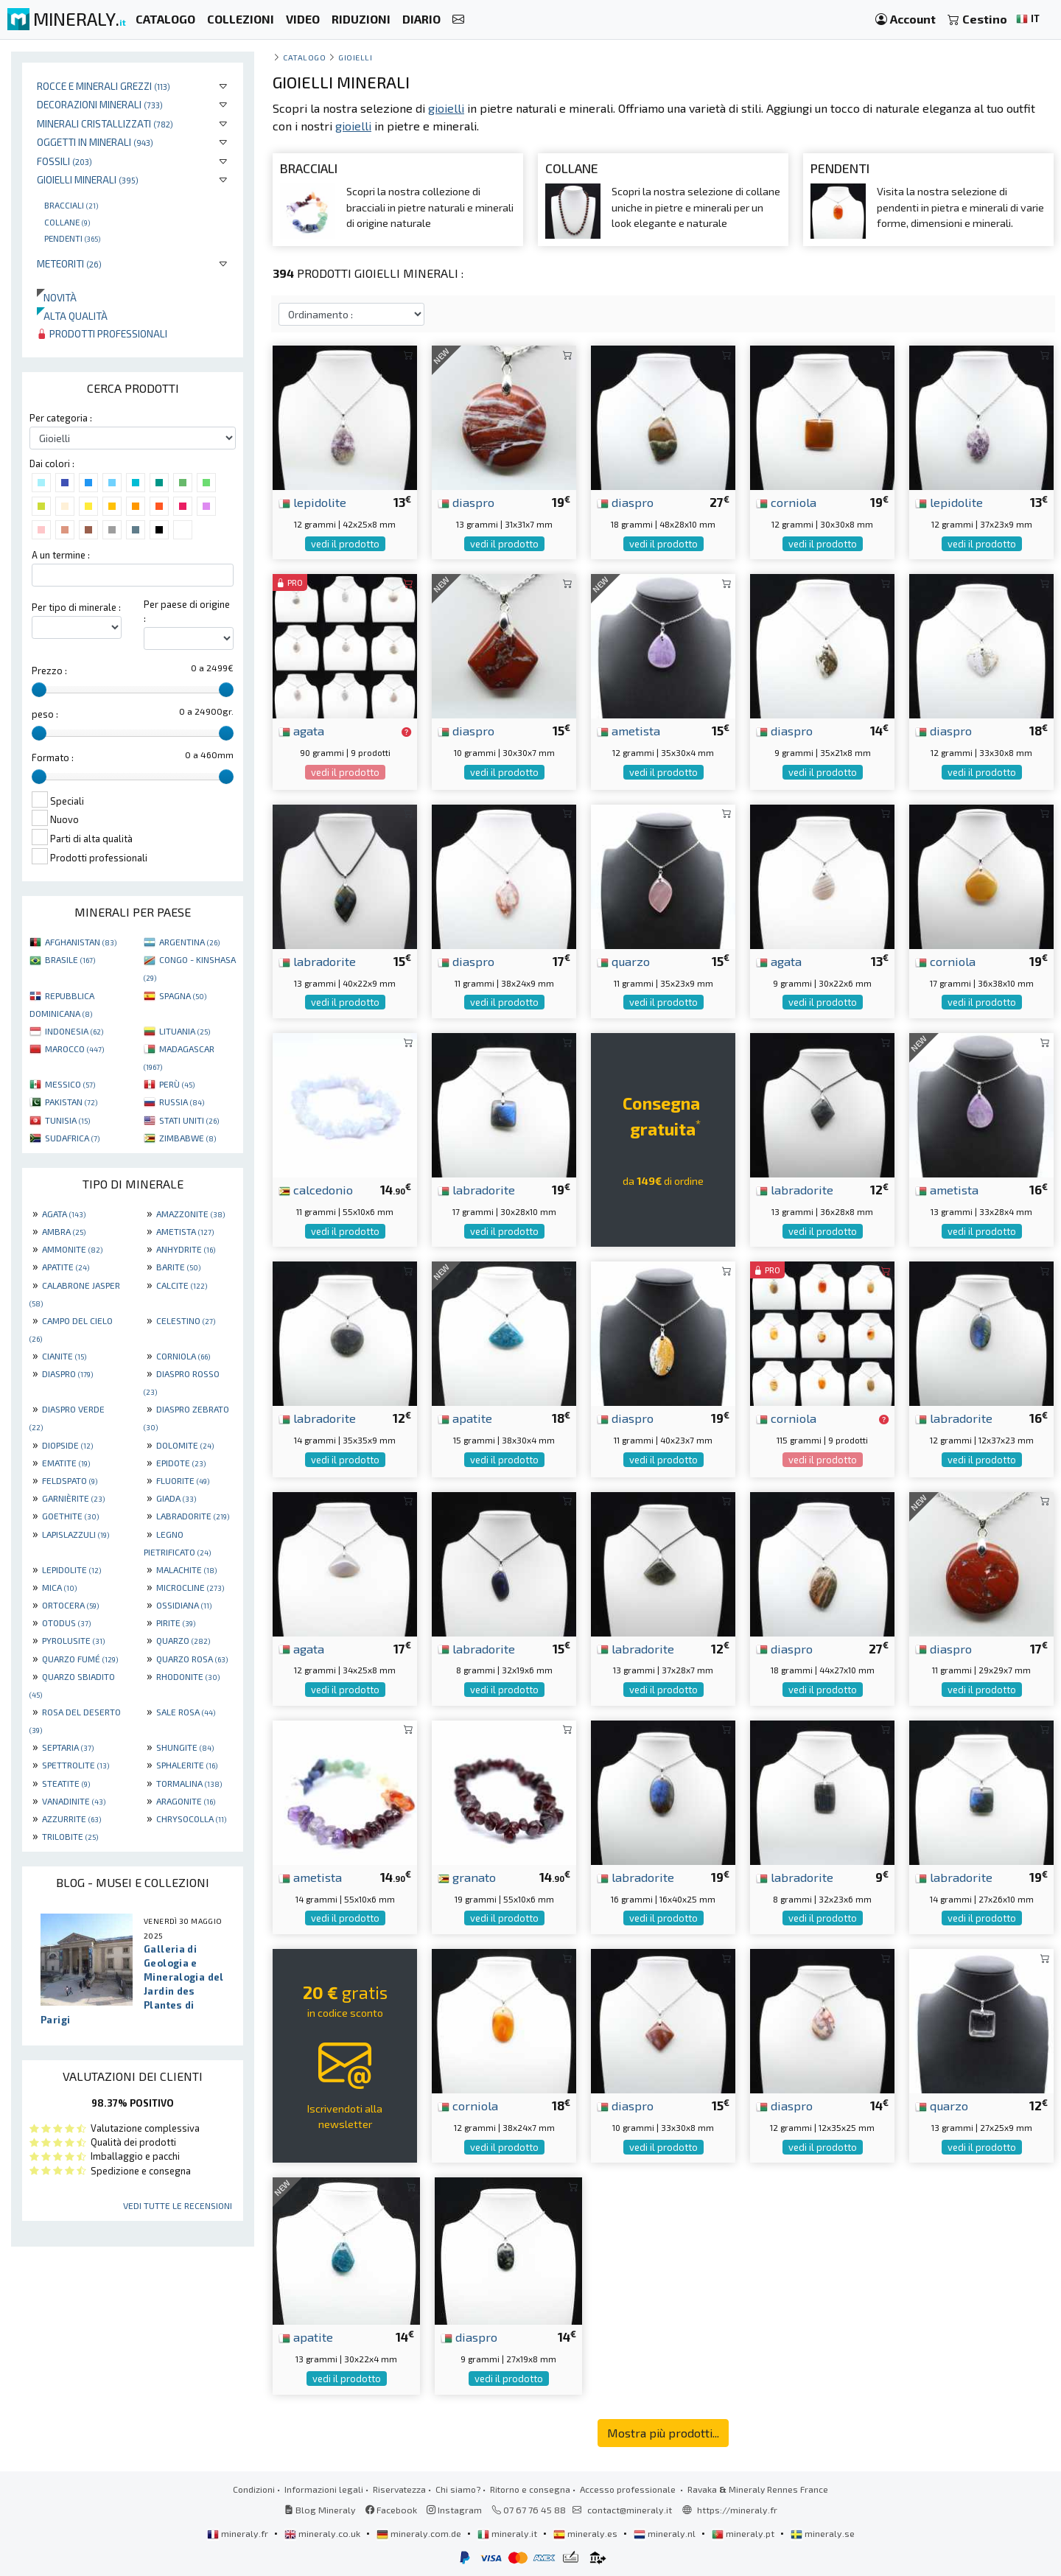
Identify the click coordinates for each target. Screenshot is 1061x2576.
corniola (786, 501)
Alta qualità (72, 315)
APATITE (65, 1266)
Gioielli (355, 57)
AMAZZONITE (190, 1213)
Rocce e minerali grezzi (103, 86)
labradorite (317, 960)
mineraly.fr (238, 2533)
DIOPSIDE (67, 1445)
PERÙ (177, 1084)
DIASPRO (67, 1373)
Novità (57, 297)
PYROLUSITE (73, 1640)
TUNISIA (67, 1120)
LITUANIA (184, 1031)
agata (301, 730)
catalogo (304, 57)
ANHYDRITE (185, 1249)
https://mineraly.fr (737, 2510)
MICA (59, 1587)
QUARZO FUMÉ (80, 1658)
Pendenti (72, 238)
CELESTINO (185, 1320)
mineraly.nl (666, 2533)
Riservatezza (399, 2489)
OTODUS (66, 1622)
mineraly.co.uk (323, 2533)
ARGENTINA (189, 942)
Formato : (53, 757)
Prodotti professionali (102, 333)
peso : (45, 714)
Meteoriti (69, 263)
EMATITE (66, 1462)
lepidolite (312, 501)
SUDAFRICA (72, 1138)
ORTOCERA (70, 1605)
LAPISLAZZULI (75, 1534)
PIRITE (175, 1622)
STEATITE (66, 1783)
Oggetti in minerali (95, 142)
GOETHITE (70, 1516)
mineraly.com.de (420, 2533)
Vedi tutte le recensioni (177, 2205)
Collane (67, 222)
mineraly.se (823, 2533)
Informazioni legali (323, 2489)
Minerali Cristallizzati (105, 123)
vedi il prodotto (345, 544)
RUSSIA (181, 1101)
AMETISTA (185, 1231)
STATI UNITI (189, 1120)
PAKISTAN (71, 1101)
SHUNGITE (185, 1747)
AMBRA (63, 1231)
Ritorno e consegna (530, 2489)
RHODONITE (188, 1676)
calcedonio (316, 1189)
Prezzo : (49, 670)
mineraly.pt (744, 2533)
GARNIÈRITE (73, 1498)
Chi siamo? (457, 2489)
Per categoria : (60, 418)
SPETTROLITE (75, 1765)
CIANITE (64, 1356)
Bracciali (71, 205)
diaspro (466, 501)
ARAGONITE (185, 1801)
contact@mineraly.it (629, 2510)
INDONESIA (74, 1031)
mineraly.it (508, 2533)
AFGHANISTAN (80, 942)
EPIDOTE (181, 1462)
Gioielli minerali (88, 179)
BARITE (178, 1266)
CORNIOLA (183, 1356)
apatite (465, 1417)
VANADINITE (73, 1801)
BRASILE (70, 959)
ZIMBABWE (187, 1138)
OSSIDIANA (183, 1605)
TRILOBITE (70, 1836)
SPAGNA (182, 995)
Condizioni (254, 2489)
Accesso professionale (629, 2489)
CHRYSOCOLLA (191, 1818)
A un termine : (61, 555)
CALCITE (181, 1285)
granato (467, 1876)
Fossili (64, 161)
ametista (628, 730)
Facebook (391, 2510)
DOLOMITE (185, 1445)
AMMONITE (72, 1249)
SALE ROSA (185, 1712)
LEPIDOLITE (71, 1569)
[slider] (39, 689)
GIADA (176, 1498)
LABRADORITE (192, 1516)
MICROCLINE (190, 1587)
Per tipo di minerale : (76, 607)
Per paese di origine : (187, 611)
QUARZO (183, 1640)
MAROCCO (74, 1048)
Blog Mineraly (320, 2510)
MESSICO (70, 1084)
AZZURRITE (71, 1818)
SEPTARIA (68, 1747)
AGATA (63, 1213)
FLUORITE (182, 1480)
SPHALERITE (186, 1765)
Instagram (454, 2510)
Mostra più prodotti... (663, 2433)
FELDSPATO (69, 1480)
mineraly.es (586, 2533)
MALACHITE (186, 1569)
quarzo (623, 960)
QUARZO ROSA (192, 1658)
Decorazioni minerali (100, 104)
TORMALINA (189, 1783)
